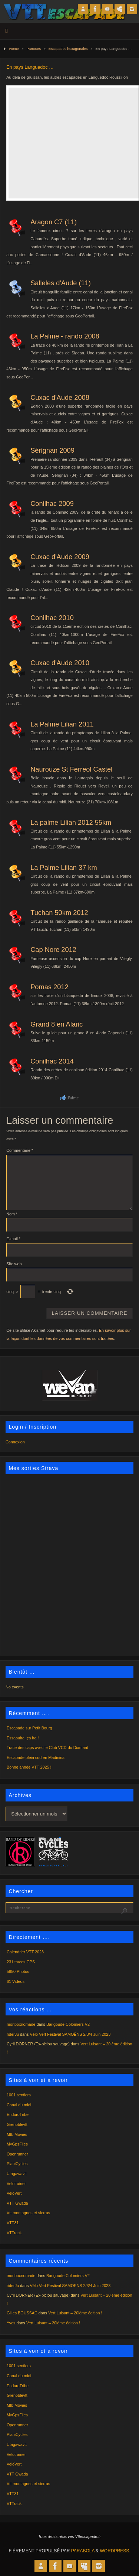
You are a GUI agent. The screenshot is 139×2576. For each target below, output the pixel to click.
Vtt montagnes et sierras (28, 2213)
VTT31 (13, 2223)
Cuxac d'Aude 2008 (59, 397)
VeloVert (14, 2193)
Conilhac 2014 (52, 1061)
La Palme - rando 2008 (64, 336)
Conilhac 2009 (52, 503)
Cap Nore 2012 (53, 949)
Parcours (33, 49)
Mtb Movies (17, 2134)
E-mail (13, 1238)
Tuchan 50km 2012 (59, 912)
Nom (11, 1214)
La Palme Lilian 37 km (63, 867)
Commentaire (19, 1150)
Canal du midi (19, 2105)
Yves (11, 2323)
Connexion (15, 1442)
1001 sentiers (19, 2095)
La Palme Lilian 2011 (61, 724)
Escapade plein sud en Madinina (35, 1757)
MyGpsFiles (17, 2144)
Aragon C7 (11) (53, 222)
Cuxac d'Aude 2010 (59, 663)
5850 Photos (18, 1971)
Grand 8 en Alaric (56, 1024)
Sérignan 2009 (52, 450)
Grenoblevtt (17, 2124)
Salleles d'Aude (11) (60, 283)
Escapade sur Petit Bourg (29, 1728)
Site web (13, 1264)
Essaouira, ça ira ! (23, 1738)
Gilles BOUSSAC (22, 2313)
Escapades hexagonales (68, 49)
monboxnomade (21, 2024)
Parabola (83, 2550)
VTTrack (14, 2232)
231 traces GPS (21, 1962)
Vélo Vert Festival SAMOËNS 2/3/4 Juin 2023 (70, 2034)
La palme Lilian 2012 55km (70, 822)
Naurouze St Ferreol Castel (71, 769)
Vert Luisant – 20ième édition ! (75, 2313)
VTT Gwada (17, 2203)
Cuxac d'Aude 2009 (59, 557)
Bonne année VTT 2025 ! (29, 1767)
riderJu (13, 2034)
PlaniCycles (17, 2163)
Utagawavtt (17, 2173)
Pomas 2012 (49, 987)
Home (14, 49)
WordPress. (115, 2550)
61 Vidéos (15, 1981)
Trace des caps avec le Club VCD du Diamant (47, 1747)
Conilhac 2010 (52, 618)
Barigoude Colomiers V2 (68, 2024)
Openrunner (17, 2154)
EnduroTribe (18, 2114)
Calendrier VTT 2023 (25, 1952)
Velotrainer (16, 2183)
